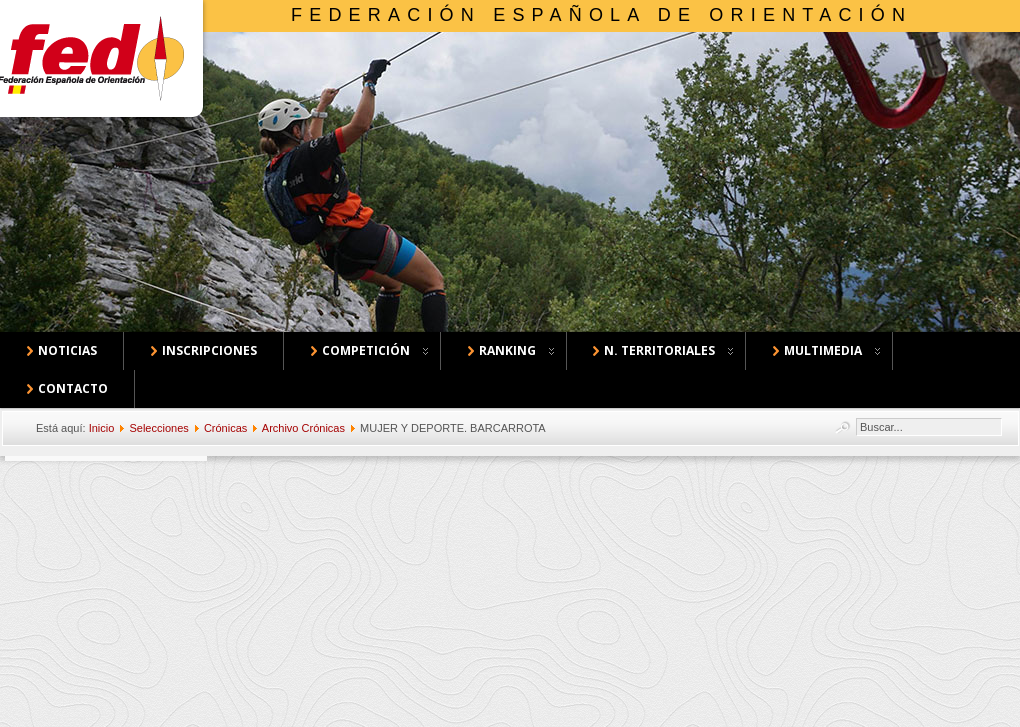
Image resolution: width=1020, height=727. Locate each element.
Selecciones (158, 428)
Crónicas (225, 428)
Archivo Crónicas (303, 428)
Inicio (102, 428)
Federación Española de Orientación (601, 15)
